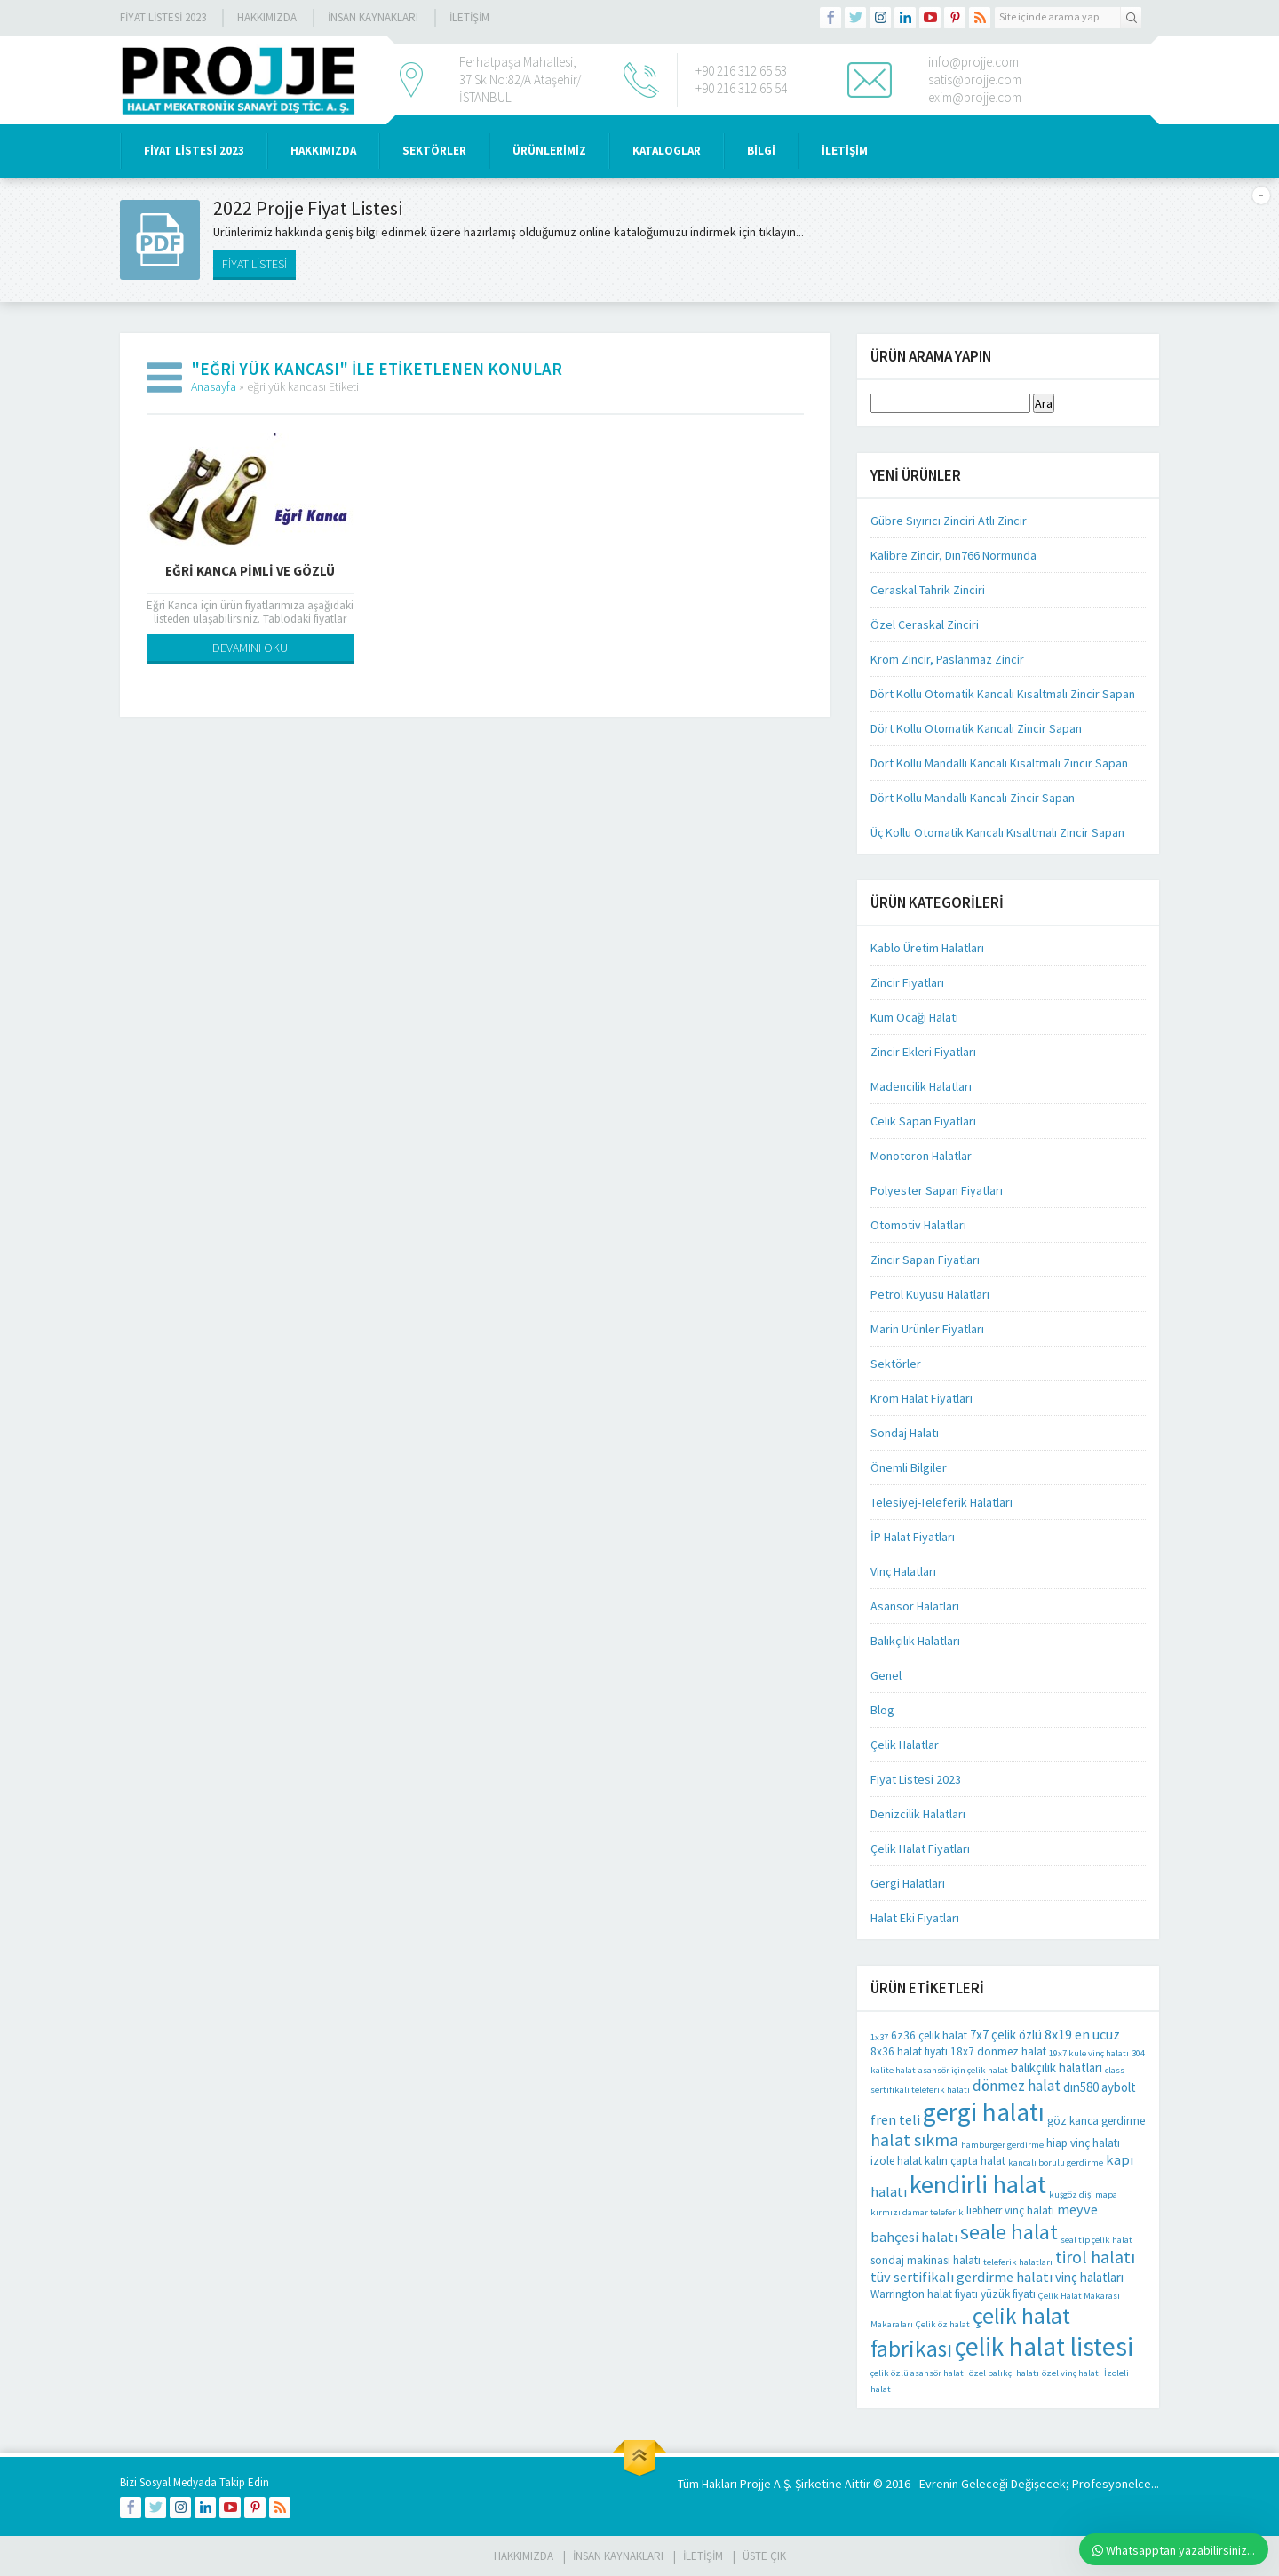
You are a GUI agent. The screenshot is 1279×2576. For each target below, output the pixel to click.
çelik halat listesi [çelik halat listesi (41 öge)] (1044, 2346)
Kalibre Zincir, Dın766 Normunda (953, 555)
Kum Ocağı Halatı (914, 1017)
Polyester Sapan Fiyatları (936, 1190)
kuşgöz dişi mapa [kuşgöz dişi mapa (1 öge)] (1083, 2194)
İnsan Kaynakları (373, 17)
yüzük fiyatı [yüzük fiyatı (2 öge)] (1008, 2294)
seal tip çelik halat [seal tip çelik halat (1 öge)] (1096, 2240)
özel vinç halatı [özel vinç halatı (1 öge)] (1071, 2373)
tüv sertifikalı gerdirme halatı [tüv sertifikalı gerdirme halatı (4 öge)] (961, 2277)
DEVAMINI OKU (250, 648)
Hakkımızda (267, 17)
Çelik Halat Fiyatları (920, 1848)
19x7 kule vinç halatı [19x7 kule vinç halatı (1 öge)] (1089, 2053)
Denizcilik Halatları (917, 1814)
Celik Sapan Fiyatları (923, 1121)
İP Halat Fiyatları (912, 1537)
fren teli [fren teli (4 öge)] (895, 2119)
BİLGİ (761, 150)
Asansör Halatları (914, 1606)
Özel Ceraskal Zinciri (924, 624)
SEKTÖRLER (434, 150)
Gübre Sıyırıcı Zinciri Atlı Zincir (948, 521)
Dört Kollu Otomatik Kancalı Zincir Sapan (976, 728)
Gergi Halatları (907, 1883)
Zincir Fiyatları (907, 982)
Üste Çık (764, 2556)
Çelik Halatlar (904, 1745)
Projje (755, 2484)
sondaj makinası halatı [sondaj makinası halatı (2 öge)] (925, 2260)
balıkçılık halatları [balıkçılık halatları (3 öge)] (1056, 2067)
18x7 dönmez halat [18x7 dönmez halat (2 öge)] (998, 2051)
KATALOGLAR (666, 150)
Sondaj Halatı (904, 1433)
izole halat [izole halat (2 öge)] (896, 2160)
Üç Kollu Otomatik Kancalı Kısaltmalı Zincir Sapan (997, 832)
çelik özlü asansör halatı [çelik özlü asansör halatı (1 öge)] (918, 2373)
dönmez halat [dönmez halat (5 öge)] (1017, 2085)
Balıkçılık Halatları (915, 1641)
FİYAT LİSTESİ (254, 264)
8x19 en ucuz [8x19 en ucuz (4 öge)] (1082, 2034)
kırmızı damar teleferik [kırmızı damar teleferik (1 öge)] (917, 2212)
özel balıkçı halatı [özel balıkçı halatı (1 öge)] (1004, 2373)
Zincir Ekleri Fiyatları (923, 1052)
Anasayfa (213, 386)
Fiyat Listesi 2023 (163, 17)
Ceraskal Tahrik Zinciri (927, 590)
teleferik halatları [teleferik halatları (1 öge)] (1018, 2262)
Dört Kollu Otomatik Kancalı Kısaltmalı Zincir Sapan (1002, 694)
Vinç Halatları (903, 1571)
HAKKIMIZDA (323, 150)
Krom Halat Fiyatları (921, 1398)
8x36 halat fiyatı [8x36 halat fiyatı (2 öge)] (909, 2051)
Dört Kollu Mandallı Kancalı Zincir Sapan (972, 798)
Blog (882, 1710)
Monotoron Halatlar (921, 1156)
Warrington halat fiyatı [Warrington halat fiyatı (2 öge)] (924, 2294)
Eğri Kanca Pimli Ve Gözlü (250, 570)
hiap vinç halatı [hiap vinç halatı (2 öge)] (1083, 2143)
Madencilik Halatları (921, 1086)
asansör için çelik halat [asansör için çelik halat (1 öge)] (963, 2070)
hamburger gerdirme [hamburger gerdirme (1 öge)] (1002, 2145)
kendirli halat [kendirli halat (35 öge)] (978, 2184)
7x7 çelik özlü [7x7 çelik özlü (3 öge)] (1006, 2034)
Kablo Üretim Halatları (927, 948)
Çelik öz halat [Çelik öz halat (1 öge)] (943, 2324)
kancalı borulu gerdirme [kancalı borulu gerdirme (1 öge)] (1055, 2162)
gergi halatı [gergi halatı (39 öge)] (984, 2111)
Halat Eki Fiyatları (914, 1918)
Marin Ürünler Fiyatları (927, 1329)
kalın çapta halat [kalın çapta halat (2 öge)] (965, 2160)
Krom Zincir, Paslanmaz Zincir (947, 659)
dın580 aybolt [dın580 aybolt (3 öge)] (1099, 2087)
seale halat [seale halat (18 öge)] (1009, 2232)
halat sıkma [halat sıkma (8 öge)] (914, 2139)
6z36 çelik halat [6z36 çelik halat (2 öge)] (929, 2035)
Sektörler (895, 1363)
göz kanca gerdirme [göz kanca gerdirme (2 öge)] (1096, 2120)
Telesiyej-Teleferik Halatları (941, 1502)
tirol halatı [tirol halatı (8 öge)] (1095, 2257)
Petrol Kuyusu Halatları (929, 1294)
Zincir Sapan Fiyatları (925, 1260)
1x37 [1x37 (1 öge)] (879, 2037)
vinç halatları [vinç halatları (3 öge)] (1089, 2277)
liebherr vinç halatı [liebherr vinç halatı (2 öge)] (1010, 2210)
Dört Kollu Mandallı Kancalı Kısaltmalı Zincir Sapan (999, 763)
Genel (886, 1675)
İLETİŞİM (469, 17)
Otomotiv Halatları (918, 1225)
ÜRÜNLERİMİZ (549, 150)
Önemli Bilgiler (908, 1467)
